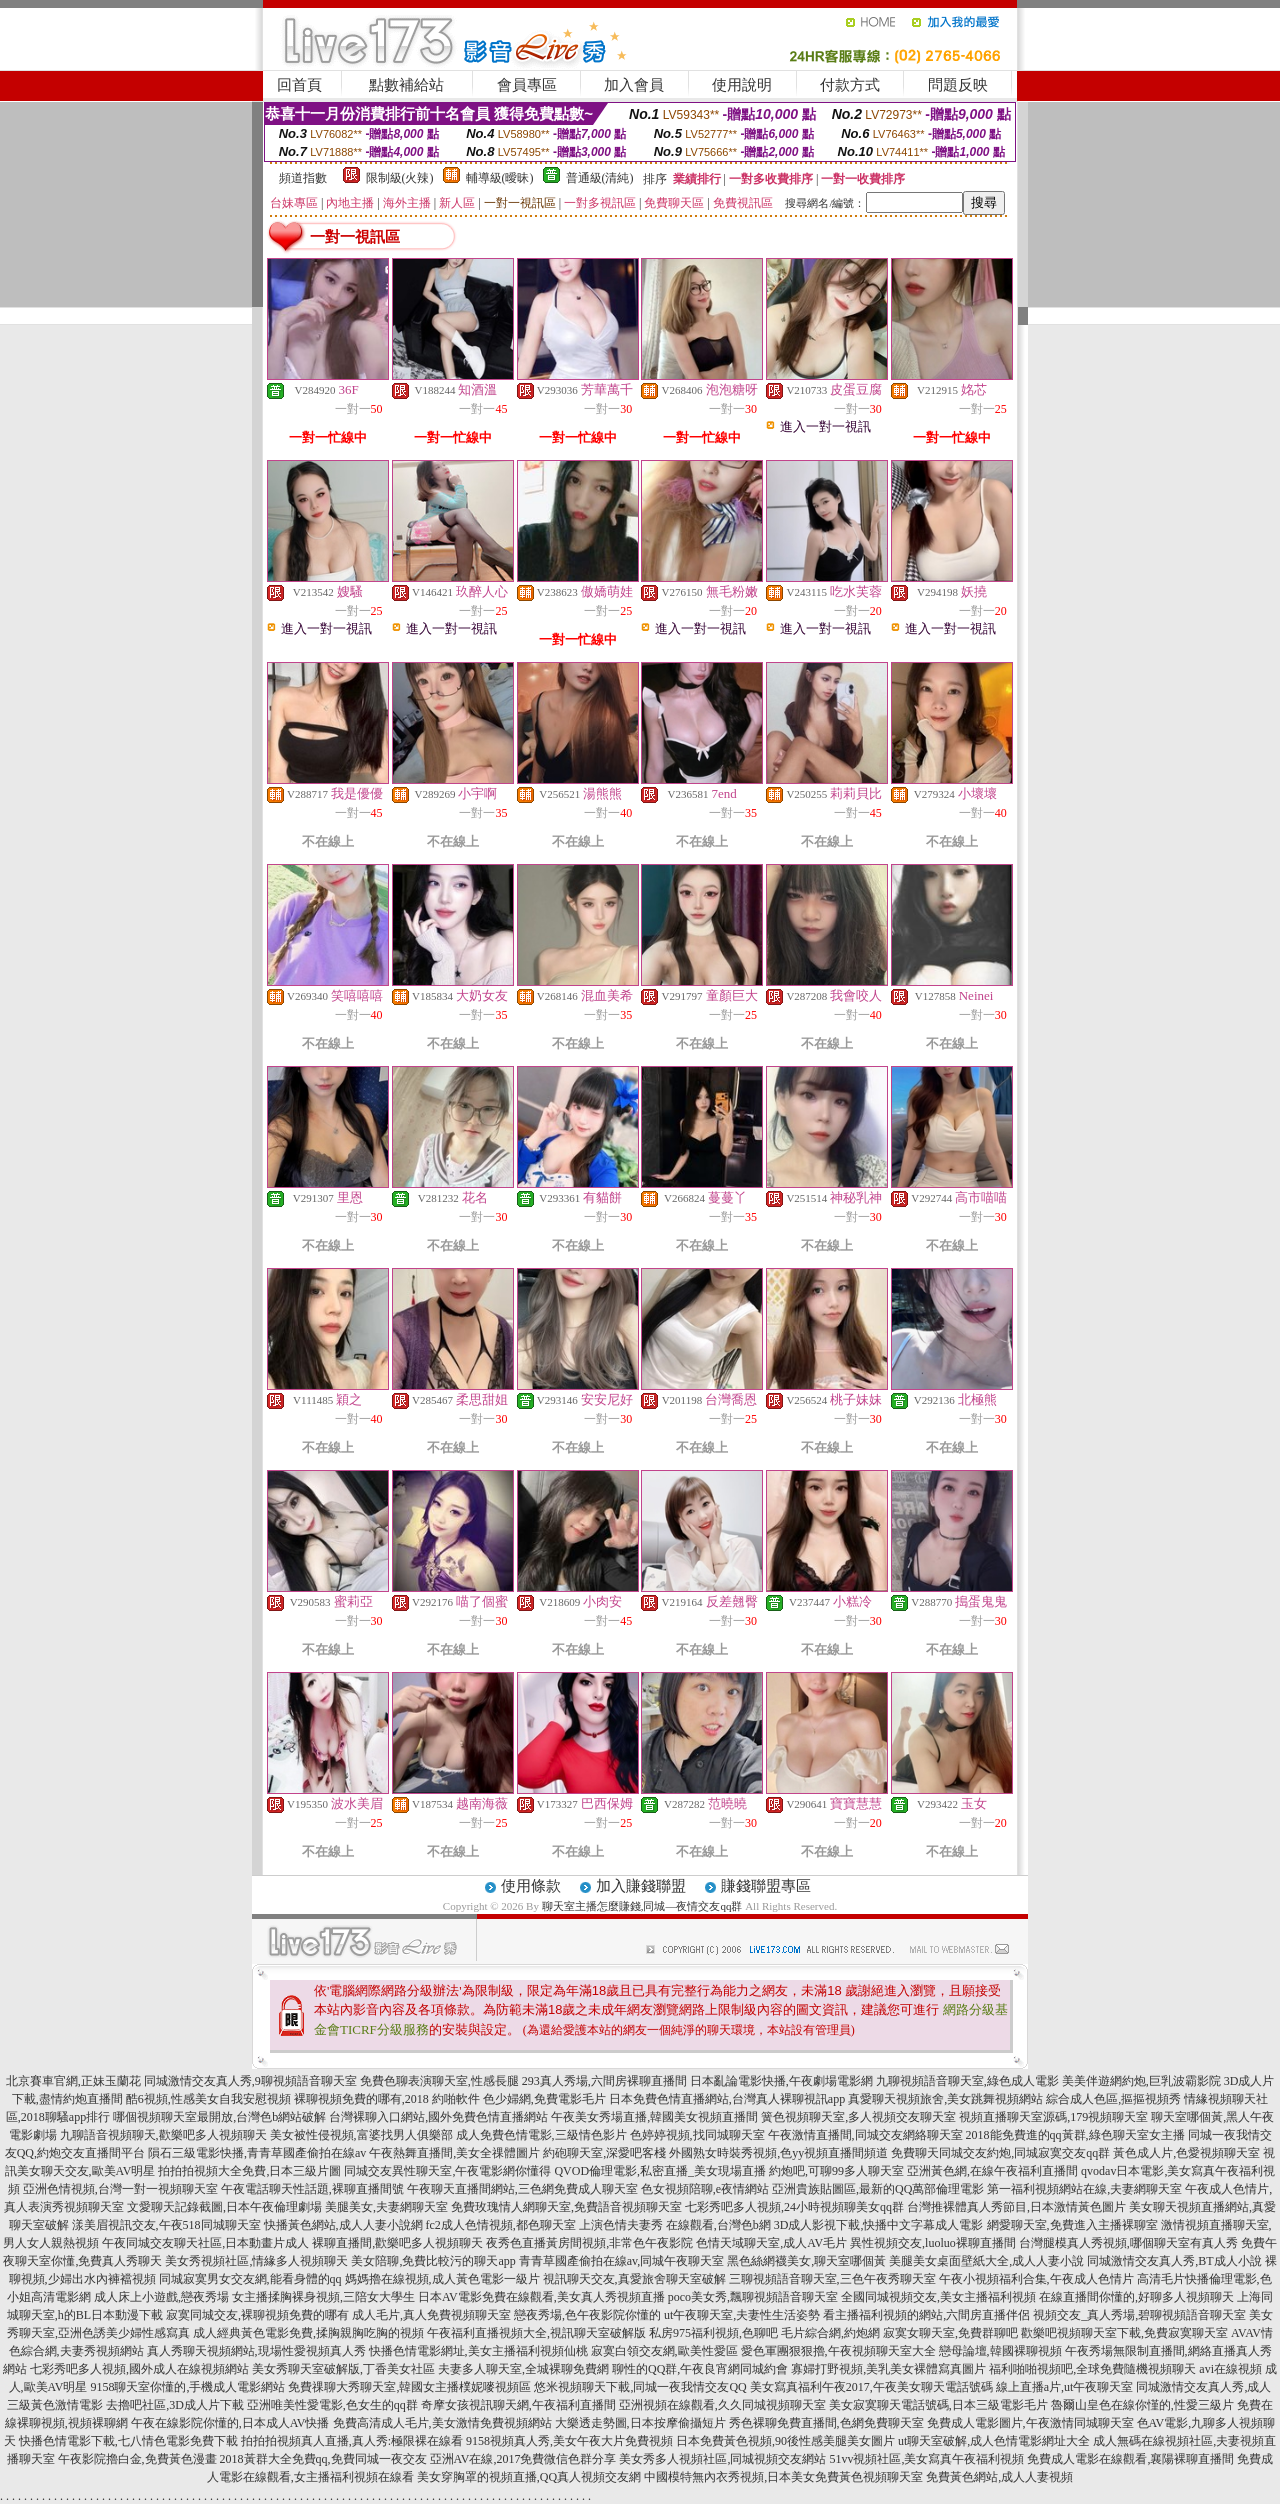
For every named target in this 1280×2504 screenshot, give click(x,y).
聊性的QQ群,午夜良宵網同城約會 (700, 2369)
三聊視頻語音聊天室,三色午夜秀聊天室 (832, 2279)
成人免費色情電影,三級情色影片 (541, 2135)
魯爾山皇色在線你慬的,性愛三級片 (1142, 2405)
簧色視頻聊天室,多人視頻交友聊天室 (858, 2117)
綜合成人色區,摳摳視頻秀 (1113, 2099)
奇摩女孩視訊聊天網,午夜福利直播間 (518, 2405)
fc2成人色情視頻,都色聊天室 (501, 2225)
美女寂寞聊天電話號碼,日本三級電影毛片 (938, 2405)
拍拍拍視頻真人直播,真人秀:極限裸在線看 (352, 2441)
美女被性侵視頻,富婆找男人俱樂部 (361, 2135)
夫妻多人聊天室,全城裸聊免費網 (523, 2369)
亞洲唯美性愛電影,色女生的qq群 (332, 2405)
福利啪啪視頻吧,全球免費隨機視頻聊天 (1092, 2369)
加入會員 (634, 85)
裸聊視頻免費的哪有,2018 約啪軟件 (387, 2099)
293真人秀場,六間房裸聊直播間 (604, 2081)
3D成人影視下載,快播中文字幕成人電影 (879, 2225)
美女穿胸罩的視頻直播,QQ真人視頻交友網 (529, 2477)
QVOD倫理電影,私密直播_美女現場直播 (660, 2171)
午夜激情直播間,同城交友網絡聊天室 (865, 2135)
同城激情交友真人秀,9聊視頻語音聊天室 (250, 2081)
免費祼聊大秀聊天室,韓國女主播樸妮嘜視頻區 (409, 2387)
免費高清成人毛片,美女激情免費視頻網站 (442, 2423)
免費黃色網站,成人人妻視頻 (999, 2477)
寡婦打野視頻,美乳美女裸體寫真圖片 (888, 2369)
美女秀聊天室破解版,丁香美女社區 (343, 2369)
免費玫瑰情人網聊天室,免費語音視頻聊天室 (566, 2207)
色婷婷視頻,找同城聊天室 (697, 2135)
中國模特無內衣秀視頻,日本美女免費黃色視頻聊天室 (783, 2477)
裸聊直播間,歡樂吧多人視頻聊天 (397, 2243)
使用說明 (742, 85)
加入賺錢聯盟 (641, 1886)
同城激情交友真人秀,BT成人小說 (1174, 2261)
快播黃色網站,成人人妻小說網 (343, 2225)
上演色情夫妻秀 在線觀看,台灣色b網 (675, 2225)
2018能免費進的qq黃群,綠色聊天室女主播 (1075, 2135)
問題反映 (958, 85)
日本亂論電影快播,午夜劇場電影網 (781, 2081)
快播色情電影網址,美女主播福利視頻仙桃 (478, 2351)
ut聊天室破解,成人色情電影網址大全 (994, 2441)
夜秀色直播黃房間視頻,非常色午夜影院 (589, 2243)
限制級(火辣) (400, 178)
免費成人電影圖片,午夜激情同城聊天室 (1030, 2423)
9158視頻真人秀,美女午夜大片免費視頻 (569, 2441)
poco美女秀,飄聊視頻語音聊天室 (753, 2297)
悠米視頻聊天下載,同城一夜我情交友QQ (640, 2387)
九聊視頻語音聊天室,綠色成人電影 (967, 2081)
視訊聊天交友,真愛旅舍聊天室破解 (634, 2279)
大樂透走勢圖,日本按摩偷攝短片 (640, 2423)
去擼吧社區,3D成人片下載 (175, 2405)
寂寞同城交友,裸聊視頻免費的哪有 (257, 2315)
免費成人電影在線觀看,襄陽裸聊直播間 (1130, 2459)
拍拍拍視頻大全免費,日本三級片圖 (249, 2171)
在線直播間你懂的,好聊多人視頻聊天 (1136, 2297)
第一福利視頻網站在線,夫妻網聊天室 (1084, 2189)
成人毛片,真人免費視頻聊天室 (431, 2315)
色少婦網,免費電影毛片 (544, 2099)
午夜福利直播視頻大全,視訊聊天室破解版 (536, 2333)
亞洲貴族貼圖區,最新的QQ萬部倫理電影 (878, 2189)
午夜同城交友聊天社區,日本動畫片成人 (205, 2243)
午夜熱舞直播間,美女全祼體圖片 (454, 2153)
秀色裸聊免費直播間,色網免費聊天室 (826, 2423)
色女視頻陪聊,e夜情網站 (705, 2189)
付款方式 (850, 85)
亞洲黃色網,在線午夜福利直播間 (992, 2171)
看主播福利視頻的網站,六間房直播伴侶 (926, 2315)
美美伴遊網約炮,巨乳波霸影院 (1141, 2081)
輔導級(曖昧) (500, 178)
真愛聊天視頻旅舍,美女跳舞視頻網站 (945, 2099)
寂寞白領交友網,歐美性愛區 (664, 2351)
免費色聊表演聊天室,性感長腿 (439, 2081)
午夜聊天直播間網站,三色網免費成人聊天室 (522, 2189)
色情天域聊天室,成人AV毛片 (771, 2243)
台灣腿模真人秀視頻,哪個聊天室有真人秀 (1128, 2243)
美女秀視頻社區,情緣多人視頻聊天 (256, 2261)
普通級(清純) (600, 178)
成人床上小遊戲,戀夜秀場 (161, 2297)
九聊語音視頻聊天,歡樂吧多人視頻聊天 (163, 2135)
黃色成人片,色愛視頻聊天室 (1186, 2153)
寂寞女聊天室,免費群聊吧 (950, 2333)
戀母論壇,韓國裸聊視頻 (1000, 2351)
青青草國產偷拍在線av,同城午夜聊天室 (622, 2261)
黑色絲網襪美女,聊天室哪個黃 (806, 2261)
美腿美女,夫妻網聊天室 (386, 2207)
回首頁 (299, 85)
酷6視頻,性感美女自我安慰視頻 (208, 2099)
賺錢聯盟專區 (766, 1886)
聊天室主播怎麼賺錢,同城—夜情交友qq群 (642, 1906)
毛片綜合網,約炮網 (830, 2333)
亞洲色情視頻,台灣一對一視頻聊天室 (120, 2189)
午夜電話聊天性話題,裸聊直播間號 (312, 2189)
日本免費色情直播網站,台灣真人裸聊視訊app (727, 2099)
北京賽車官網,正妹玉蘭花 (73, 2081)
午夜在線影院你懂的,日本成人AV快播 (230, 2423)
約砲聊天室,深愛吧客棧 (604, 2153)
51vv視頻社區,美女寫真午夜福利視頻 (926, 2459)
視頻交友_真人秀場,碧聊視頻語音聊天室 (1139, 2315)
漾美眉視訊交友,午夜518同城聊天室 (166, 2225)
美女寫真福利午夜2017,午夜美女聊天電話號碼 (871, 2387)
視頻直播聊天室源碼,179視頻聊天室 (1053, 2117)
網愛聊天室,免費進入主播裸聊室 (1072, 2225)
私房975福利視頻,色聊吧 (713, 2333)
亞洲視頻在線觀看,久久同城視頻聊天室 (722, 2405)
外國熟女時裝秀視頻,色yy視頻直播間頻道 (778, 2153)
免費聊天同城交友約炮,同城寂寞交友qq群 (1000, 2153)
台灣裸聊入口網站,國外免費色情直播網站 (438, 2117)
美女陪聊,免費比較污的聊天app (433, 2261)
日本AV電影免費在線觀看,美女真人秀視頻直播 (541, 2297)
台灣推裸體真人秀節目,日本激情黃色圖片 (1016, 2207)
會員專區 (527, 85)
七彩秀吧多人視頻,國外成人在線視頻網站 (139, 2369)
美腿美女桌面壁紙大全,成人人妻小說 (986, 2261)
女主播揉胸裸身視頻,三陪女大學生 (323, 2297)
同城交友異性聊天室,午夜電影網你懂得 (447, 2171)
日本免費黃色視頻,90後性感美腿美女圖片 (785, 2441)
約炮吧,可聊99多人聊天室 (836, 2171)
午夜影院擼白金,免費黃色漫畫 (137, 2459)
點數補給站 (406, 85)
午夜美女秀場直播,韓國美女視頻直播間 (654, 2117)
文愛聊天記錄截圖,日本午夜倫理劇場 (224, 2207)
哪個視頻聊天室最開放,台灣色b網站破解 (219, 2117)
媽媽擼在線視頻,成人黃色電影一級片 (442, 2279)
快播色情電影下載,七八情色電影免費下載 (128, 2441)
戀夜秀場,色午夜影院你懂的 (587, 2315)
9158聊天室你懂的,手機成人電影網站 (187, 2387)
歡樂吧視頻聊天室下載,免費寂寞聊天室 (1124, 2333)
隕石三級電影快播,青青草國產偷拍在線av (257, 2153)
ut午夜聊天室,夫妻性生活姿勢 (742, 2315)
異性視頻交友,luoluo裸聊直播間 (933, 2243)
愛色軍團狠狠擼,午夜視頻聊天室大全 (838, 2351)
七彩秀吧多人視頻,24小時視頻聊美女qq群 (794, 2207)
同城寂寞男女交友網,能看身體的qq (250, 2279)
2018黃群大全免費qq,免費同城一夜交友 (323, 2459)
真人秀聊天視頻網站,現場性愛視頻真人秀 (256, 2351)
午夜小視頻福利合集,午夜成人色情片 (1036, 2279)
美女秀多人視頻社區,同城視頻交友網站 (722, 2459)
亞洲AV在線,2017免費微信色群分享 (523, 2459)
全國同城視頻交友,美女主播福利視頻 (938, 2297)
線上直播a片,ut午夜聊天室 (1065, 2387)
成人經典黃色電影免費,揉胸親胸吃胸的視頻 (308, 2333)
